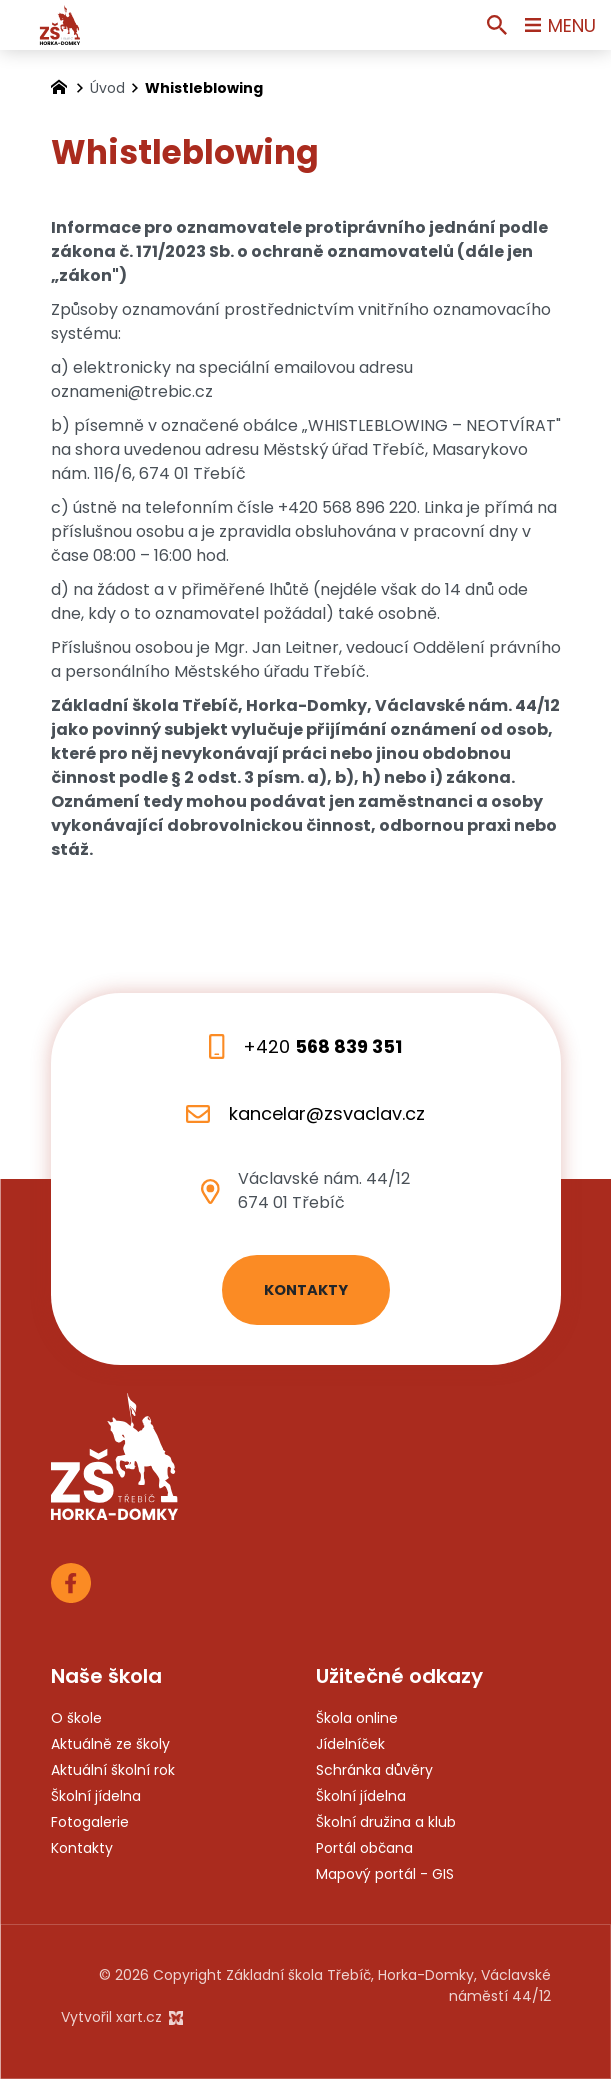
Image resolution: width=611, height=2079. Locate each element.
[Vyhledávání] (497, 25)
